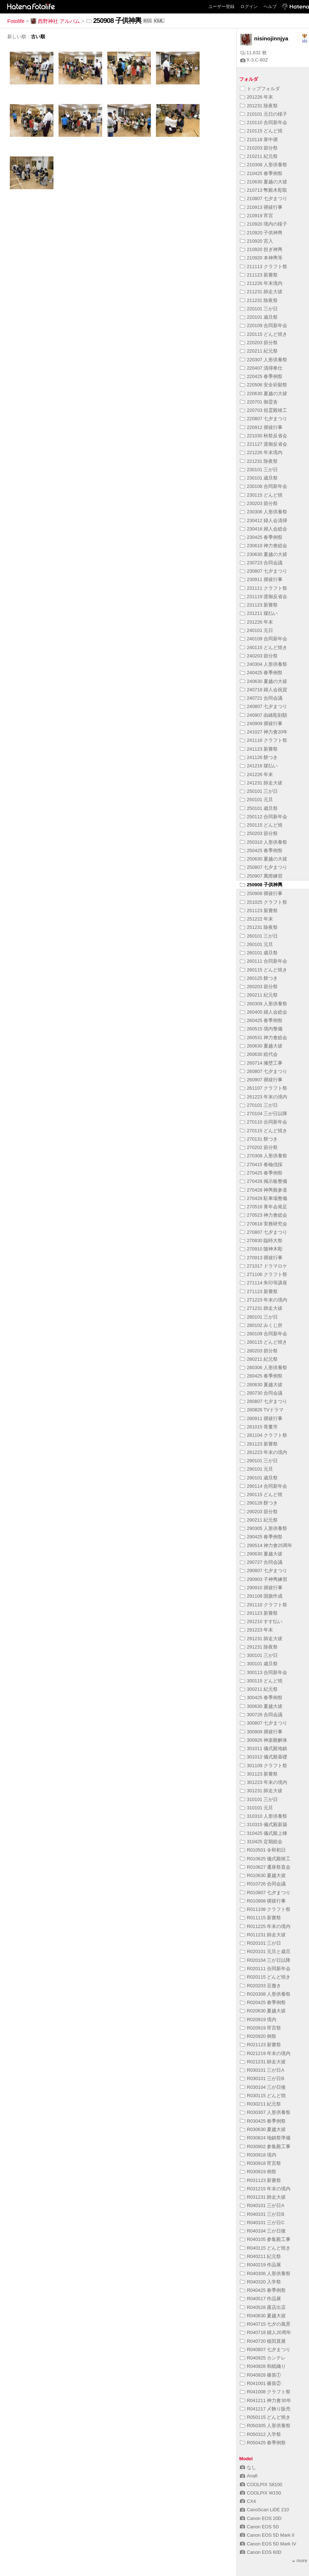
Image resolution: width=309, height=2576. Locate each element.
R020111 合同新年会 (265, 1968)
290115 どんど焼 (261, 1494)
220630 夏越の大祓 (263, 393)
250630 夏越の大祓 (263, 859)
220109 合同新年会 (263, 325)
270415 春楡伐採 (261, 1164)
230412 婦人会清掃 (263, 520)
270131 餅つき (259, 1139)
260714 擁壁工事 (261, 1063)
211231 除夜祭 (259, 300)
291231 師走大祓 (261, 1638)
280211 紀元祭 (259, 1359)
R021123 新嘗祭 (260, 2044)
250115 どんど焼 (261, 825)
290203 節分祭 (259, 1511)
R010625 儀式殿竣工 (265, 1858)
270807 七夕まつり (263, 1232)
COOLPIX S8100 (261, 2484)
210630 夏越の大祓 (263, 181)
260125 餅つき (259, 978)
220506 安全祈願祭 (263, 384)
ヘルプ (270, 6)
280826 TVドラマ (262, 1409)
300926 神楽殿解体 (263, 1740)
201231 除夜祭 (259, 105)
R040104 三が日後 (263, 2231)
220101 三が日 (259, 308)
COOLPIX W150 (260, 2493)
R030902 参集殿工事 (265, 2146)
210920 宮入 (256, 241)
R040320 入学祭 (260, 2282)
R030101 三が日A (262, 2070)
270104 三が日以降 (263, 1113)
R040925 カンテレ (263, 2358)
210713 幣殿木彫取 (263, 190)
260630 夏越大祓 (261, 1046)
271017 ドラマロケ (263, 1266)
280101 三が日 (259, 1317)
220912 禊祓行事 (261, 427)
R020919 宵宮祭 (260, 2028)
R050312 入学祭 (260, 2434)
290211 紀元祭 (259, 1520)
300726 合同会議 (261, 1714)
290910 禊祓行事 (261, 1587)
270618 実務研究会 (263, 1224)
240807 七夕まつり (263, 706)
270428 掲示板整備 (263, 1181)
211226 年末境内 (261, 283)
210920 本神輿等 (261, 258)
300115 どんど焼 (261, 1680)
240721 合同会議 (261, 698)
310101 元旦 (256, 1807)
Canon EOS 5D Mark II (267, 2535)
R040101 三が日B (262, 2214)
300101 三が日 (259, 1655)
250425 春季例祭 (261, 850)
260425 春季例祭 (261, 1020)
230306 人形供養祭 (263, 511)
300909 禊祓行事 (261, 1731)
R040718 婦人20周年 (265, 2332)
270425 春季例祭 (261, 1173)
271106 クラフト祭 (263, 1274)
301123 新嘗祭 (259, 1774)
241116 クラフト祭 (263, 740)
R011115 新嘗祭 (260, 1917)
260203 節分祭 (259, 986)
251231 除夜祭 (259, 927)
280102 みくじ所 (261, 1325)
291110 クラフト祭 (263, 1604)
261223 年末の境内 (263, 1097)
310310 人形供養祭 (263, 1816)
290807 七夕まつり (263, 1570)
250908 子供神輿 (261, 884)
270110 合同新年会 (263, 1122)
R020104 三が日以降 (265, 1960)
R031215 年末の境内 (265, 2188)
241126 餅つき (259, 757)
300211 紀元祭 (259, 1689)
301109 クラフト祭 (263, 1765)
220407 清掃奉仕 (261, 368)
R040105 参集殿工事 (265, 2239)
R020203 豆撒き (260, 1985)
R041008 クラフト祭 (265, 2391)
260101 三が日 (259, 936)
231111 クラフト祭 (263, 588)
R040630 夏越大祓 (263, 2315)
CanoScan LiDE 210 (264, 2509)
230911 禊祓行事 (261, 579)
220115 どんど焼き (263, 334)
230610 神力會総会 (263, 545)
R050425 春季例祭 (263, 2442)
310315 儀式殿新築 (263, 1824)
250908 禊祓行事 (261, 893)
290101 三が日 (259, 1460)
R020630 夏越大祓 (263, 2011)
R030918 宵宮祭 (260, 2163)
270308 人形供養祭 (263, 1155)
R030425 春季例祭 (263, 2121)
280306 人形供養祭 (263, 1367)
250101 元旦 (256, 799)
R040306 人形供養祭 (265, 2273)
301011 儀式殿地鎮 (263, 1748)
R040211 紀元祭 (260, 2256)
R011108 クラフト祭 (265, 1909)
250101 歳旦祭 (259, 808)
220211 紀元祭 (259, 351)
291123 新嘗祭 (259, 1613)
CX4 (248, 2501)
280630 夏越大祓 (261, 1384)
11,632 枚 (253, 52)
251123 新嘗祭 (259, 910)
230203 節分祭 (259, 503)
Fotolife (15, 21)
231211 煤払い (259, 613)
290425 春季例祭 (261, 1536)
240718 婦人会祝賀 (263, 689)
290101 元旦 (256, 1469)
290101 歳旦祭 (259, 1477)
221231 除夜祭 (259, 461)
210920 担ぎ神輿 (261, 249)
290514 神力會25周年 (266, 1545)
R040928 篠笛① (260, 2375)
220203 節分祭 (259, 342)
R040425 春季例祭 (263, 2290)
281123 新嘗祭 (259, 1444)
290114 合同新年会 (263, 1486)
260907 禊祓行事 (261, 1079)
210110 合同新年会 (263, 122)
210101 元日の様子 (263, 114)
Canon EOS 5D (259, 2526)
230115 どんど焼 (261, 495)
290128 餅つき (259, 1503)
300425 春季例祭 (261, 1697)
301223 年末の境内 (263, 1782)
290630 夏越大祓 (261, 1554)
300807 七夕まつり (263, 1723)
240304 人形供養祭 (263, 664)
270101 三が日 (259, 1105)
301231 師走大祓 (261, 1790)
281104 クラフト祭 (263, 1435)
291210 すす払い (261, 1621)
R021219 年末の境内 (265, 2053)
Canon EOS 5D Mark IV (268, 2544)
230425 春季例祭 (261, 537)
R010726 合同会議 (263, 1884)
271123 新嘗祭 (259, 1291)
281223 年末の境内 (263, 1452)
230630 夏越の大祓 (263, 554)
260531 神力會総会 (263, 1037)
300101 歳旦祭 (259, 1663)
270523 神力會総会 (263, 1215)
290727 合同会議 (261, 1562)
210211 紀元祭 (259, 156)
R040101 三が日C (262, 2222)
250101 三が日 (259, 791)
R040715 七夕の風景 (265, 2324)
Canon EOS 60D (260, 2552)
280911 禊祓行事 (261, 1418)
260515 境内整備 (261, 1028)
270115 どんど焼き (263, 1130)
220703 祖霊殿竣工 (263, 410)
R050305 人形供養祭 (265, 2425)
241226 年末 (256, 774)
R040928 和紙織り (263, 2366)
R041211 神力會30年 (265, 2400)
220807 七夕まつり (263, 418)
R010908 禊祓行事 (263, 1901)
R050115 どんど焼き (265, 2417)
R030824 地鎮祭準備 (265, 2137)
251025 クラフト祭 (263, 902)
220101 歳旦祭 (259, 317)
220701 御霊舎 (259, 402)
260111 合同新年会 (263, 961)
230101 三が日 (259, 469)
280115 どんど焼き (263, 1342)
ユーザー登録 (221, 6)
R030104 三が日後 (263, 2087)
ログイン (249, 6)
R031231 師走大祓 (263, 2197)
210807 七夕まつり (263, 198)
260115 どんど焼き (263, 970)
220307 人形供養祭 (263, 359)
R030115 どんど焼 (263, 2095)
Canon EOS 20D (260, 2518)
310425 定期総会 (261, 1841)
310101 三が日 (259, 1799)
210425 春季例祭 (261, 173)
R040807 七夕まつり (265, 2349)
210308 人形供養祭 (263, 164)
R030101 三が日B (262, 2078)
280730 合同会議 (261, 1393)
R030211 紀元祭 (260, 2104)
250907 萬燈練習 (261, 876)
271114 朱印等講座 (263, 1282)
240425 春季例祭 (261, 672)
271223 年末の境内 (263, 1300)
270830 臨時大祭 (261, 1240)
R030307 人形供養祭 (265, 2112)
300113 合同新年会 (263, 1672)
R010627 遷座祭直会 (265, 1867)
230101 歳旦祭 (259, 478)
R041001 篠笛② (260, 2383)
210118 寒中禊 (259, 139)
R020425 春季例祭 (263, 2002)
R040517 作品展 (260, 2298)
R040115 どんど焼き (265, 2248)
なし (248, 2467)
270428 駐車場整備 (263, 1198)
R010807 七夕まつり (265, 1892)
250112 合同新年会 (263, 816)
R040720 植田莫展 (263, 2341)
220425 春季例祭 (261, 376)
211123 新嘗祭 (259, 275)
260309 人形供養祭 (263, 1003)
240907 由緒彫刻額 (263, 715)
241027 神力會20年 (264, 732)
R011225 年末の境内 (265, 1926)
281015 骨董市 (259, 1427)
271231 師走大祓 (261, 1308)
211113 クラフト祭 (263, 266)
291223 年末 (256, 1630)
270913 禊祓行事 (261, 1257)
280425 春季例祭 (261, 1376)
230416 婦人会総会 (263, 529)
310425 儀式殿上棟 (263, 1833)
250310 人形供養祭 (263, 842)
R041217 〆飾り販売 (265, 2409)
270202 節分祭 (259, 1147)
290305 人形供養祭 (263, 1528)
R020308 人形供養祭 (265, 1994)
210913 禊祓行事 (261, 207)
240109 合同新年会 (263, 638)
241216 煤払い (259, 765)
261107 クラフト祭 (263, 1088)
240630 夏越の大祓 (263, 681)
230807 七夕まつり (263, 571)
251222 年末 (256, 919)
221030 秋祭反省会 (263, 435)
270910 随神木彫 (261, 1249)
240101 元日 (256, 630)
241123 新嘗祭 (259, 749)
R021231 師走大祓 (263, 2061)
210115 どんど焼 (261, 131)
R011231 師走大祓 (263, 1934)
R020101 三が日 (260, 1943)
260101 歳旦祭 (259, 952)
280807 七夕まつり (263, 1401)
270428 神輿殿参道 (263, 1190)
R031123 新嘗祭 (260, 2180)
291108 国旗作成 (261, 1596)
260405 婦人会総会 (263, 1012)
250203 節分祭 (259, 833)
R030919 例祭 (258, 2171)
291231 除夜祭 (259, 1647)
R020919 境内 (258, 2019)
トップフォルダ (260, 88)
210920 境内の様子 (263, 224)
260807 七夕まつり (263, 1071)
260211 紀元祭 (259, 995)
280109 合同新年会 (263, 1333)
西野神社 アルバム (55, 21)
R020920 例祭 (258, 2036)
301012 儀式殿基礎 (263, 1757)
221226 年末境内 (261, 452)
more (299, 2560)
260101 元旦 (256, 944)
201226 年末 (256, 97)
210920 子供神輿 (263, 232)
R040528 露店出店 (263, 2307)
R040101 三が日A (262, 2205)
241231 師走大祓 (261, 783)
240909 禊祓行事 (261, 723)
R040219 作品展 (260, 2264)
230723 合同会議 (261, 562)
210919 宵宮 (256, 215)
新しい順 (16, 36)
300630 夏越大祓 (261, 1706)
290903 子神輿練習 (263, 1579)
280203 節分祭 (259, 1350)
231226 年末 (256, 622)
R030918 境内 (258, 2155)
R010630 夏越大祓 (263, 1875)
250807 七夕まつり (263, 867)
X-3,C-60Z (254, 60)
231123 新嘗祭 (259, 605)
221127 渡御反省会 (263, 444)
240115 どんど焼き (263, 647)
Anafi (248, 2475)
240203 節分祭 (259, 656)
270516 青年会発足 (263, 1206)
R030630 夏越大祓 (263, 2129)
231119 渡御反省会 (263, 596)
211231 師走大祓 (261, 291)
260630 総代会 (259, 1054)
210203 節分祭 (259, 148)
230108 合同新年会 (263, 486)
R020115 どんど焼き (265, 1977)
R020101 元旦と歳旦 (265, 1951)
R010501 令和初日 (263, 1850)
